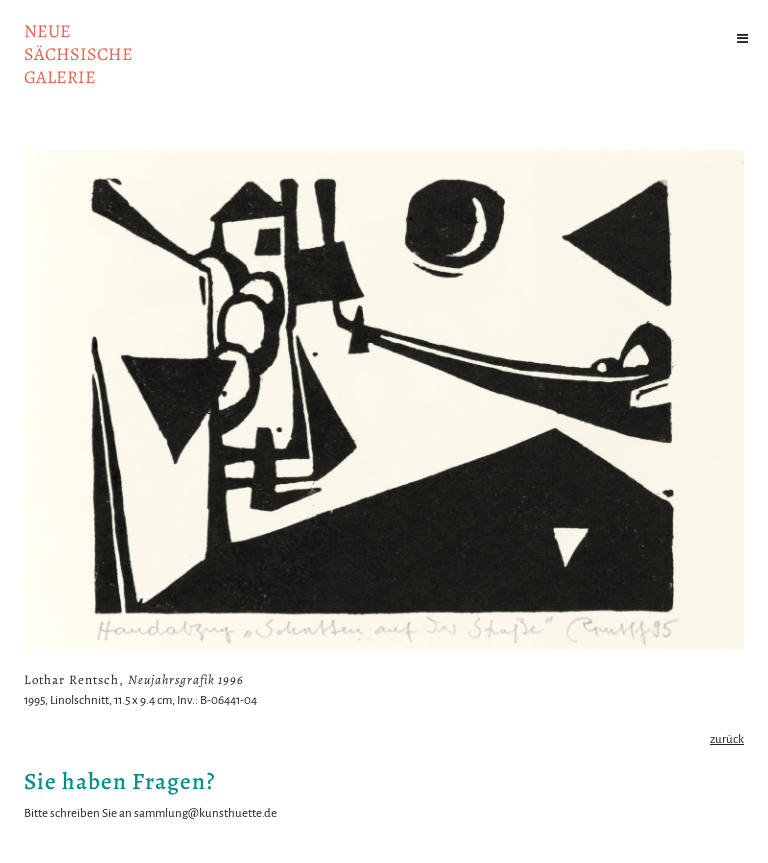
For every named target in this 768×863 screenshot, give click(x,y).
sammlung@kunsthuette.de (205, 813)
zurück (727, 739)
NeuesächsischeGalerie (78, 54)
